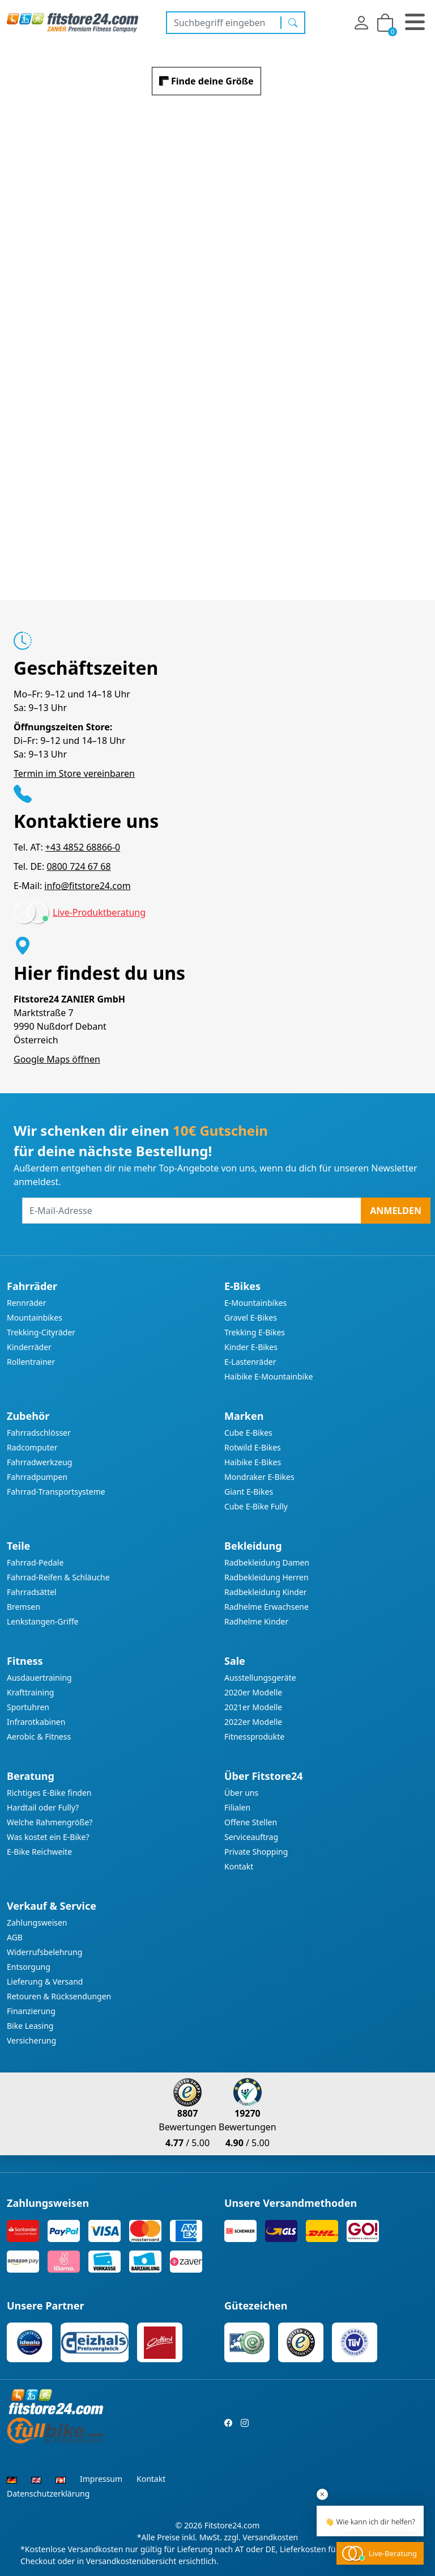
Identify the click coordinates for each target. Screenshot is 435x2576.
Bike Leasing (30, 2025)
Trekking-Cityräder (41, 1332)
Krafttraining (30, 1692)
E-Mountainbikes (255, 1302)
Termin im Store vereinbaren (74, 773)
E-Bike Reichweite (39, 1851)
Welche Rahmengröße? (49, 1822)
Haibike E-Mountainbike (268, 1376)
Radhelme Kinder (256, 1621)
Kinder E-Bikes (251, 1347)
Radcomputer (32, 1447)
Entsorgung (28, 1966)
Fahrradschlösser (39, 1432)
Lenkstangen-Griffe (42, 1621)
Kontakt (238, 1866)
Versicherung (31, 2040)
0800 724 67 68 (78, 866)
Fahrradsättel (32, 1592)
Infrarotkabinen (36, 1721)
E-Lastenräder (250, 1361)
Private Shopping (256, 1851)
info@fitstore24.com (87, 885)
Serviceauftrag (251, 1836)
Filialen (237, 1807)
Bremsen (23, 1606)
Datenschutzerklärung (48, 2493)
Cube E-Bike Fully (256, 1506)
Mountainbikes (34, 1317)
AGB (15, 1937)
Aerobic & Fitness (39, 1736)
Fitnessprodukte (254, 1736)
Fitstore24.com (232, 2525)
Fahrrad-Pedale (35, 1562)
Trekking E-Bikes (254, 1332)
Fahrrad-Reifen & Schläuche (58, 1577)
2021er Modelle (253, 1707)
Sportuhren (28, 1707)
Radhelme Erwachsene (266, 1606)
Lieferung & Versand (45, 1981)
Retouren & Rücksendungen (59, 1996)
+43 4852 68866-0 (82, 847)
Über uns (241, 1792)
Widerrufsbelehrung (44, 1952)
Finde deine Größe (212, 81)
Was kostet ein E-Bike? (48, 1836)
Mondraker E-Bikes (259, 1476)
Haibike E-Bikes (252, 1462)
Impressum (101, 2478)
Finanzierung (31, 2011)
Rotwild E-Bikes (252, 1447)
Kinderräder (29, 1347)
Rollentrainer (31, 1361)
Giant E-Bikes (248, 1491)
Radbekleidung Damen (266, 1562)
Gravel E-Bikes (250, 1317)
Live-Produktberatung (99, 912)
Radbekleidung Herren (266, 1577)
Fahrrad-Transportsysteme (56, 1491)
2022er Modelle (253, 1721)
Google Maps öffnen (57, 1059)
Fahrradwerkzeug (39, 1462)
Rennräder (26, 1302)
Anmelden (395, 1210)
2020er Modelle (253, 1692)
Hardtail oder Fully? (43, 1807)
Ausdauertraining (39, 1677)
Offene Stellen (250, 1822)
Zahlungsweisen (37, 1922)
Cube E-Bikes (248, 1432)
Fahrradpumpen (37, 1476)
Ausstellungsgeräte (260, 1677)
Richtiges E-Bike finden (49, 1792)
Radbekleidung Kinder (265, 1592)
